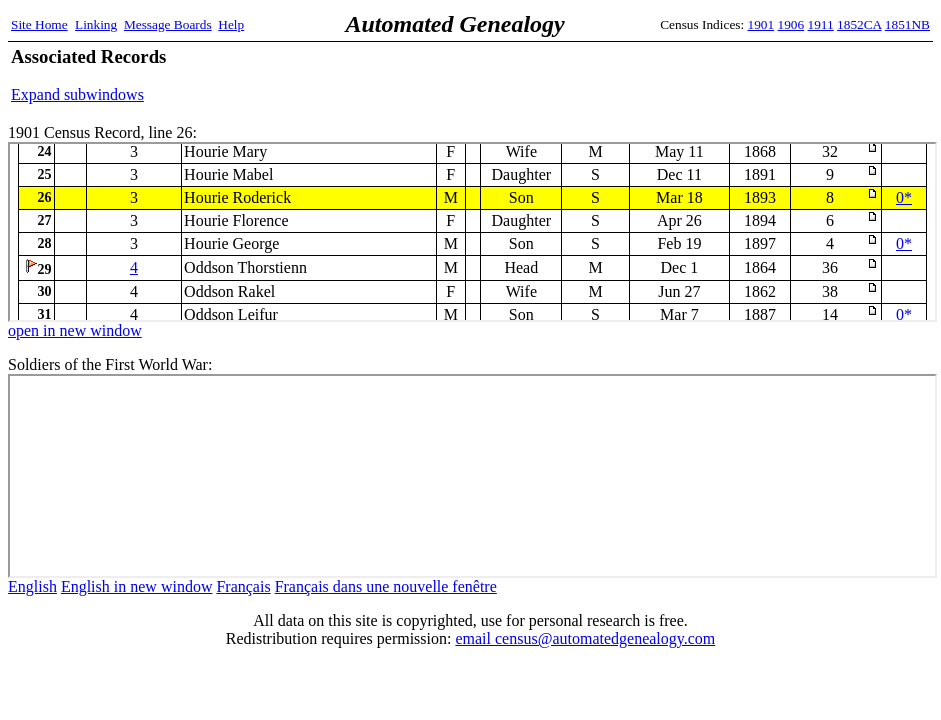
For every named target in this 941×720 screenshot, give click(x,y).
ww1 (472, 476)
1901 (761, 24)
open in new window (75, 330)
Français (243, 586)
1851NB (907, 24)
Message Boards (168, 24)
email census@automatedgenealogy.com (585, 638)
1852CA (859, 24)
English (32, 586)
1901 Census (472, 232)
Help (231, 24)
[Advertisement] (696, 75)
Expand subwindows (77, 94)
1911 (821, 24)
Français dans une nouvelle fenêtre (386, 586)
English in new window (137, 586)
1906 (791, 24)
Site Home (39, 24)
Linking (96, 24)
